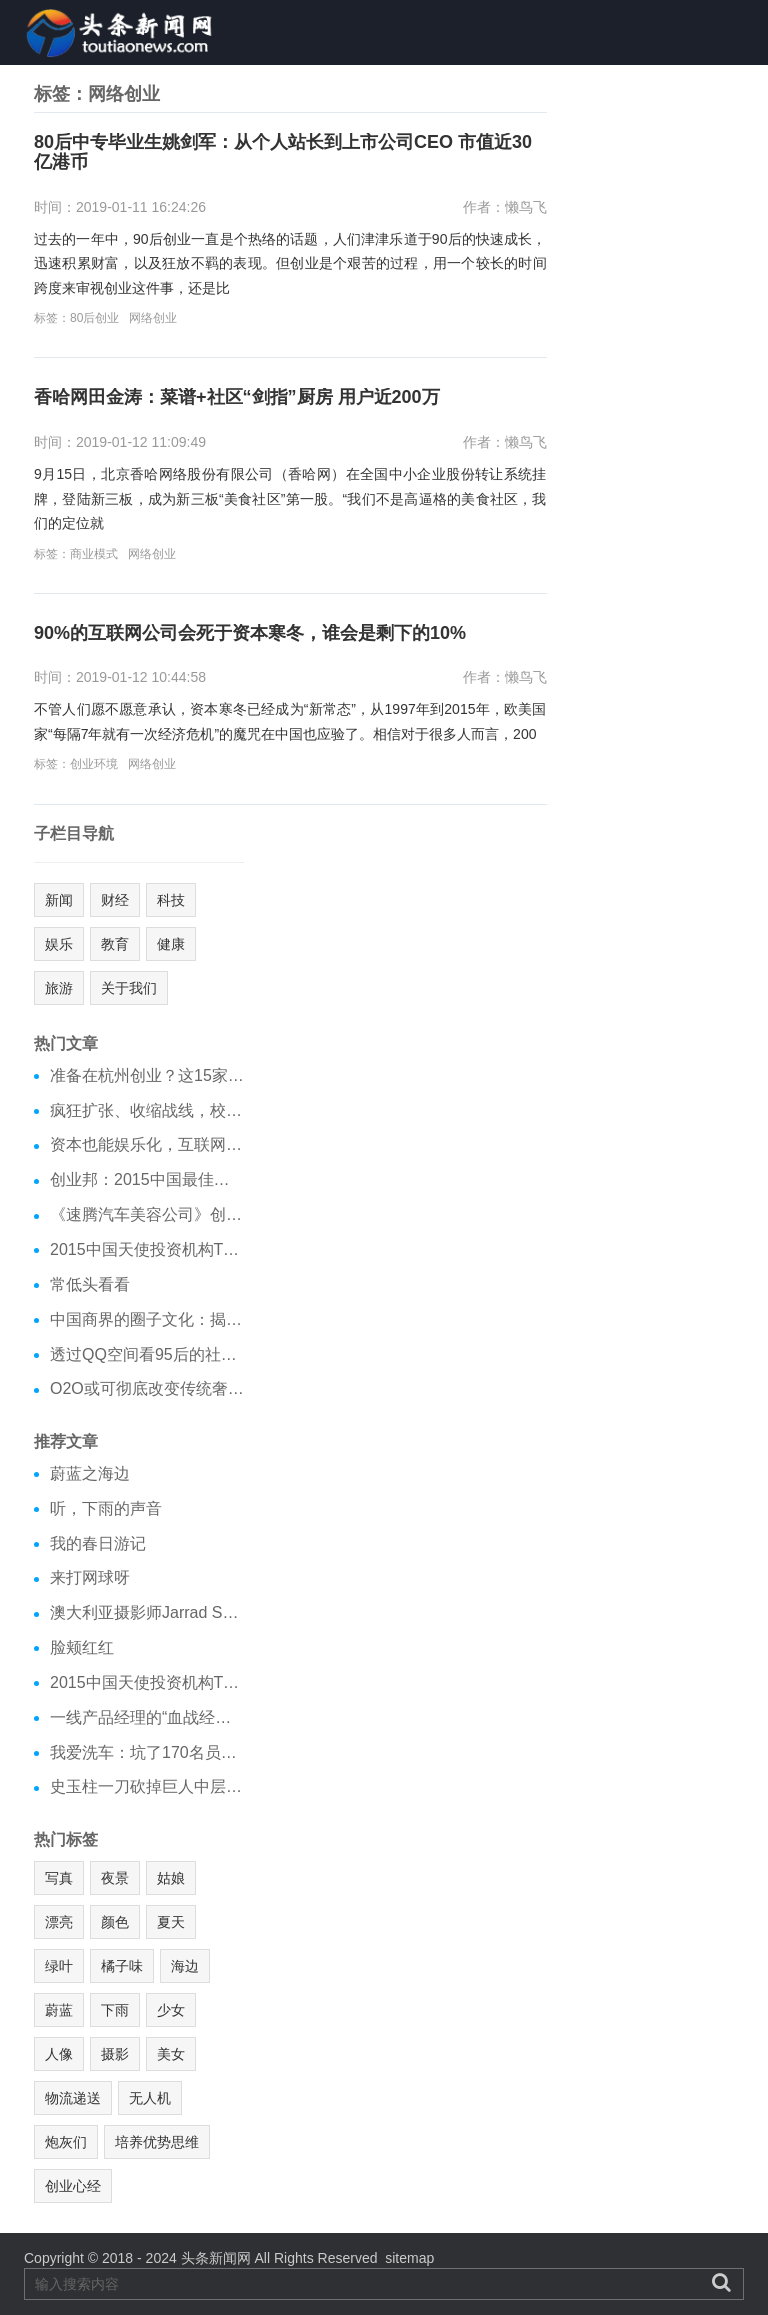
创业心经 (73, 2186)
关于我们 (129, 988)
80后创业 (94, 318)
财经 (115, 900)
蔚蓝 (59, 2010)
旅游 (59, 988)
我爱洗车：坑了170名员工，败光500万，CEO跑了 (147, 1752)
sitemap (409, 2258)
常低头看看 (90, 1284)
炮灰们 (66, 2142)
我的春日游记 (98, 1543)
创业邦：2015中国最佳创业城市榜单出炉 (147, 1179)
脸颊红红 (82, 1647)
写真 (59, 1878)
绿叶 (59, 1966)
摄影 (115, 2054)
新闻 (59, 900)
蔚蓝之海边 (90, 1473)
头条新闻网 (216, 2258)
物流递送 (73, 2098)
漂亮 (59, 1922)
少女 (171, 2010)
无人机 (150, 2098)
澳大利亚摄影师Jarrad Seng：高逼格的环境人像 (147, 1612)
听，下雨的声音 (106, 1508)
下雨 (115, 2010)
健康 (171, 944)
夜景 (115, 1878)
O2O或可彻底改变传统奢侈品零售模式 (147, 1388)
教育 (115, 944)
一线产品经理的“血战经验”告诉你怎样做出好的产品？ (147, 1717)
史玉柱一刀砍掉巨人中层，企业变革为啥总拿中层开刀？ (147, 1786)
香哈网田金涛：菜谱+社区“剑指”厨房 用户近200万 (237, 397)
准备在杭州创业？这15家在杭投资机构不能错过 (147, 1075)
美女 (171, 2054)
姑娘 (171, 1878)
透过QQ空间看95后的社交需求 (147, 1354)
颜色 (115, 1922)
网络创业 (153, 318)
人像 (59, 2054)
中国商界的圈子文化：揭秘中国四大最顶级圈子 (147, 1319)
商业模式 (94, 554)
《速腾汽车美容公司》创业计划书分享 (147, 1214)
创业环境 (94, 764)
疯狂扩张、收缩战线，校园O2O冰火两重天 (147, 1110)
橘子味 (122, 1966)
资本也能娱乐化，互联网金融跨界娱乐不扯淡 (147, 1144)
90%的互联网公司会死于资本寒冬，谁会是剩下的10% (250, 633)
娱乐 (59, 944)
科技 (171, 900)
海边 (185, 1966)
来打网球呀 (90, 1577)
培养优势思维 (157, 2142)
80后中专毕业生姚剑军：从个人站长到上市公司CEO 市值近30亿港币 (283, 152)
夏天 (171, 1922)
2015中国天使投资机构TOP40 (147, 1249)
